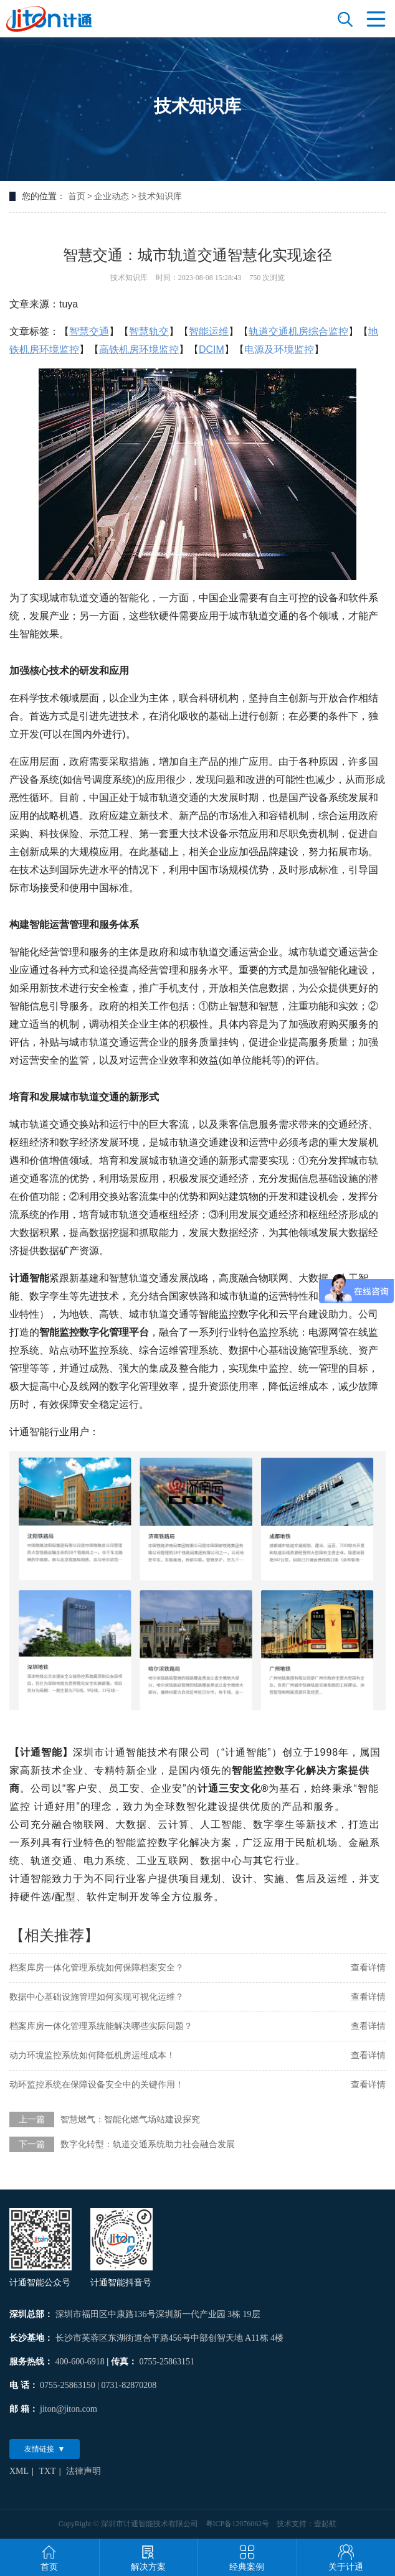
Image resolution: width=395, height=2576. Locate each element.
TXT (47, 2471)
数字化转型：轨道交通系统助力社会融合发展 (147, 2144)
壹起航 (325, 2523)
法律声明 (83, 2471)
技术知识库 (160, 196)
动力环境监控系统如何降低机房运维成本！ (92, 2055)
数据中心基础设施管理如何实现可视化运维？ (96, 1997)
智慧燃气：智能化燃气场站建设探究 (130, 2119)
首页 (76, 196)
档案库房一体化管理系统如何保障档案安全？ (96, 1967)
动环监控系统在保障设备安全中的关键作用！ (96, 2084)
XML (19, 2471)
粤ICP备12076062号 (238, 2523)
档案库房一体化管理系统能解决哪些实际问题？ (101, 2026)
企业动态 (111, 196)
